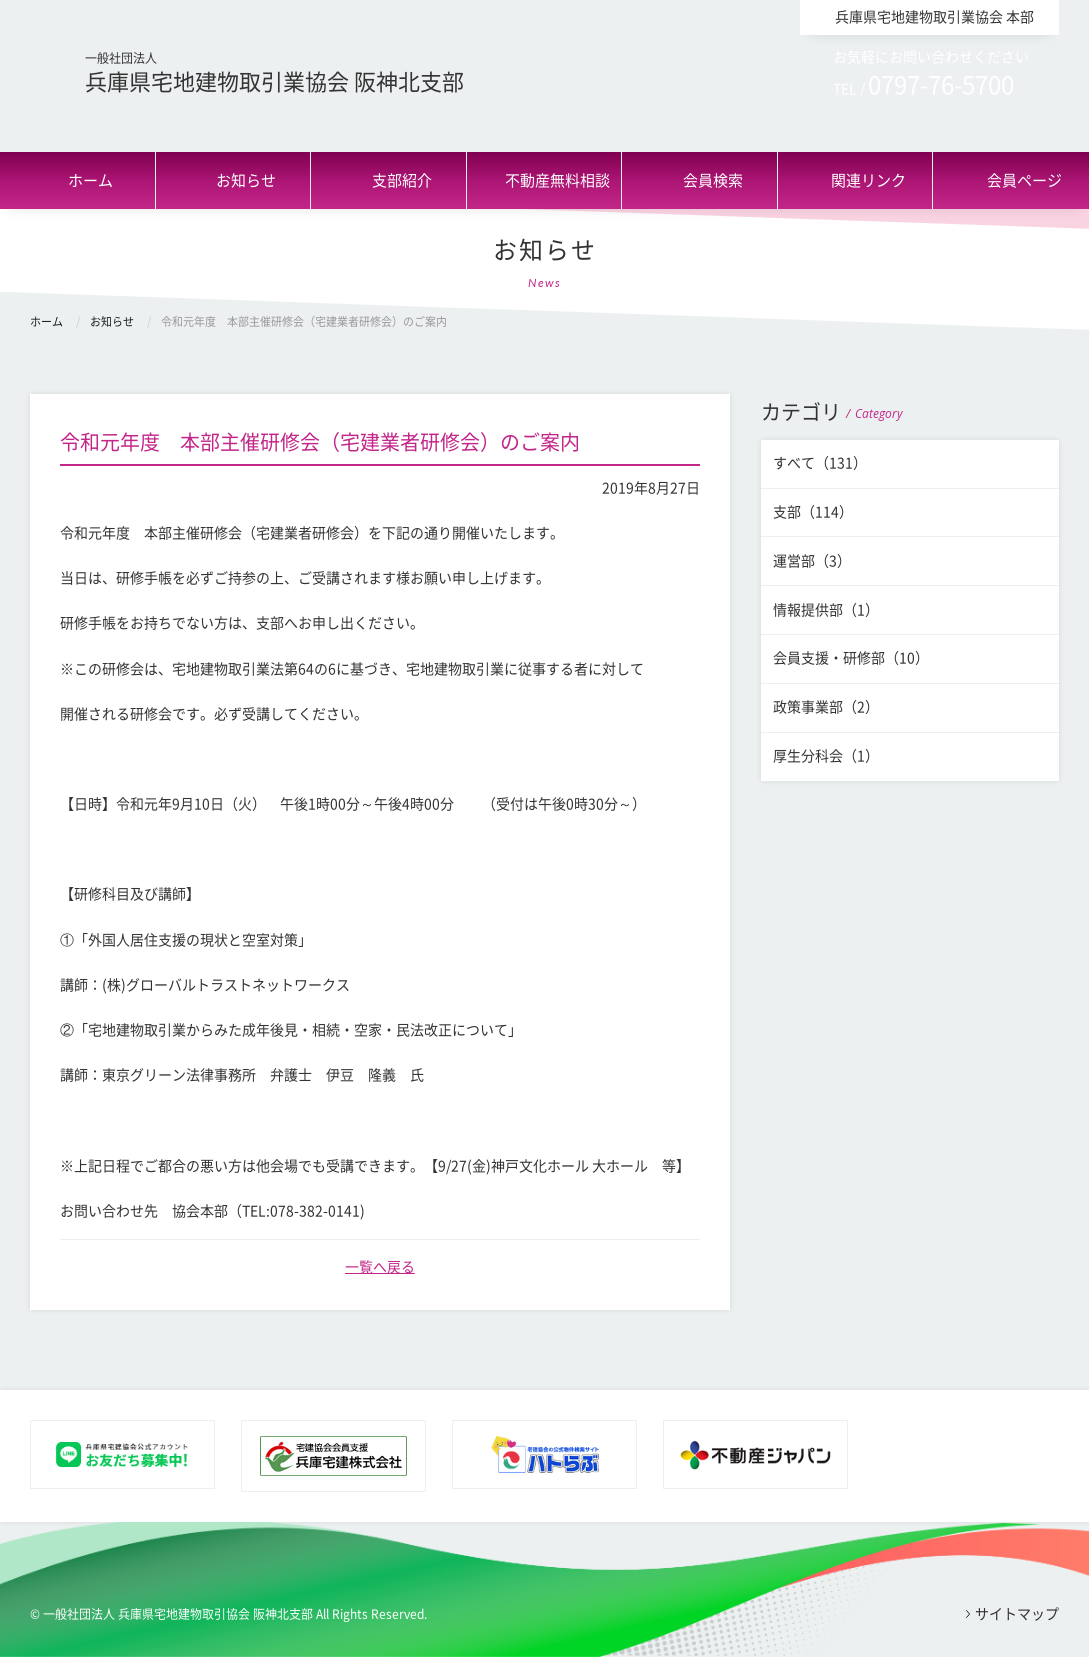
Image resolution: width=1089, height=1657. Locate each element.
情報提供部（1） (826, 610)
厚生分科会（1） (826, 756)
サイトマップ (1017, 1614)
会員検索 (713, 180)
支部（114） (813, 512)
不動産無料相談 (557, 180)
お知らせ (246, 180)
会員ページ (1024, 180)
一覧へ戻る (380, 1267)
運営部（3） (812, 561)
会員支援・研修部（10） (851, 658)
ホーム (90, 180)
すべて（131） (820, 463)
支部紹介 (402, 180)
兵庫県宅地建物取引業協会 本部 (934, 17)
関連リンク (868, 180)
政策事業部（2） (826, 707)
